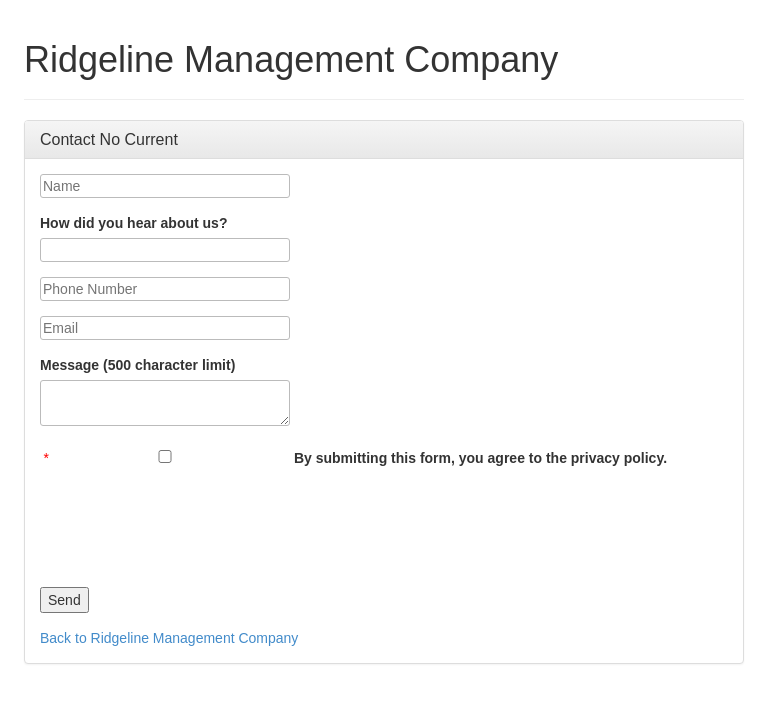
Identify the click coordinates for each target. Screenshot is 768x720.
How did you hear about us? (133, 223)
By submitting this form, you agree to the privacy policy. (480, 458)
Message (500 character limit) (137, 365)
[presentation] (192, 522)
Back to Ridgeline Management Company (169, 638)
